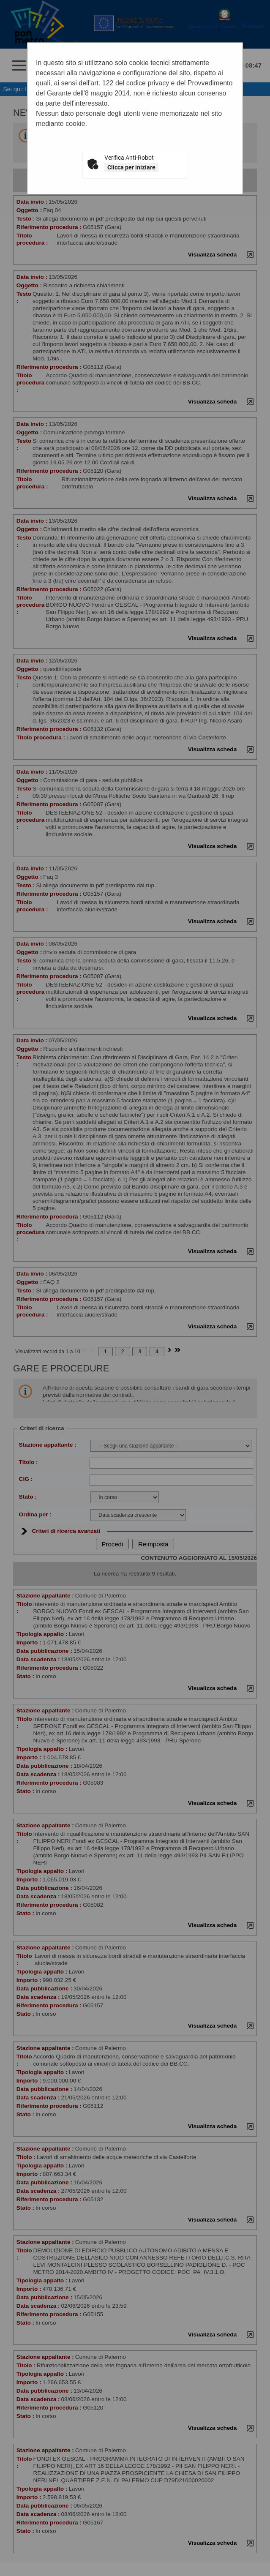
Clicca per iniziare (131, 167)
